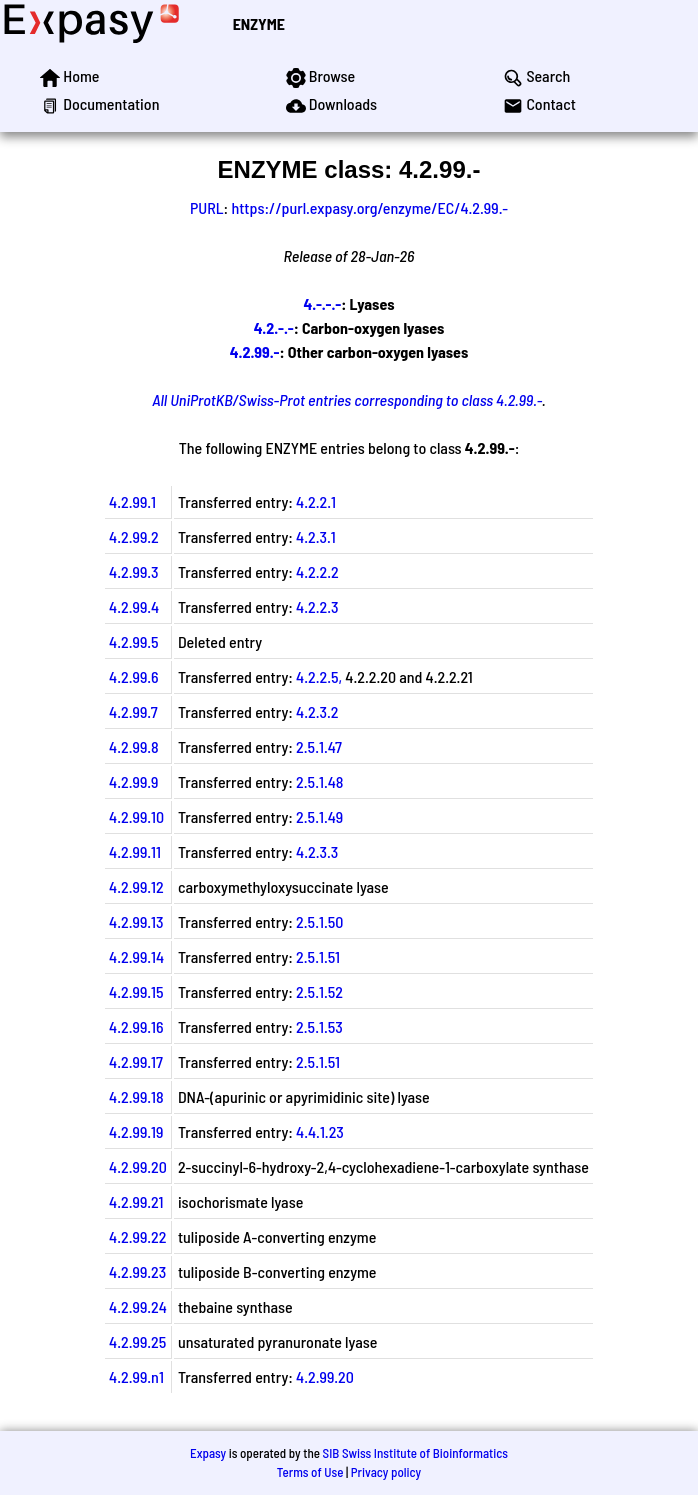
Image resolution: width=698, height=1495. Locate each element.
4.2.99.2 (134, 536)
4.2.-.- (274, 327)
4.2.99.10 (136, 816)
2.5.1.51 (318, 956)
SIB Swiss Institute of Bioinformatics (415, 1453)
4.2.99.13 (136, 921)
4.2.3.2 (317, 711)
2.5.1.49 (319, 816)
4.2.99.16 (136, 1026)
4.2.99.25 (137, 1341)
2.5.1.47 (319, 746)
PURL (207, 207)
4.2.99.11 (135, 851)
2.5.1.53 (319, 1026)
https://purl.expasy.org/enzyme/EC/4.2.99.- (369, 207)
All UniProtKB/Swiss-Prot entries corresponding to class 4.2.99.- (347, 399)
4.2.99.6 (134, 676)
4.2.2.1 (316, 501)
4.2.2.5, (319, 676)
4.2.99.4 (134, 606)
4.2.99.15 (136, 991)
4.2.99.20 (138, 1166)
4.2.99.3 (134, 571)
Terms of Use (310, 1472)
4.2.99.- (255, 351)
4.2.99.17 (136, 1061)
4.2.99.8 (134, 746)
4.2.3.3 (317, 851)
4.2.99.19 (136, 1131)
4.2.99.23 (137, 1271)
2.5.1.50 (319, 921)
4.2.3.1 (316, 536)
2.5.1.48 (319, 781)
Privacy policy (386, 1472)
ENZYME (259, 23)
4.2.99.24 (138, 1306)
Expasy (208, 1453)
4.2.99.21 (136, 1201)
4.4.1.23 (320, 1131)
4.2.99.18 (136, 1096)
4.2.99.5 (134, 641)
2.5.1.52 (319, 991)
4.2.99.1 (132, 501)
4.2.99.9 (133, 781)
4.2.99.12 (136, 886)
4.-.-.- (322, 303)
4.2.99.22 (137, 1236)
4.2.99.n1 (136, 1376)
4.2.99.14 (136, 956)
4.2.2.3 (317, 606)
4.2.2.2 (317, 571)
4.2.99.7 (133, 711)
